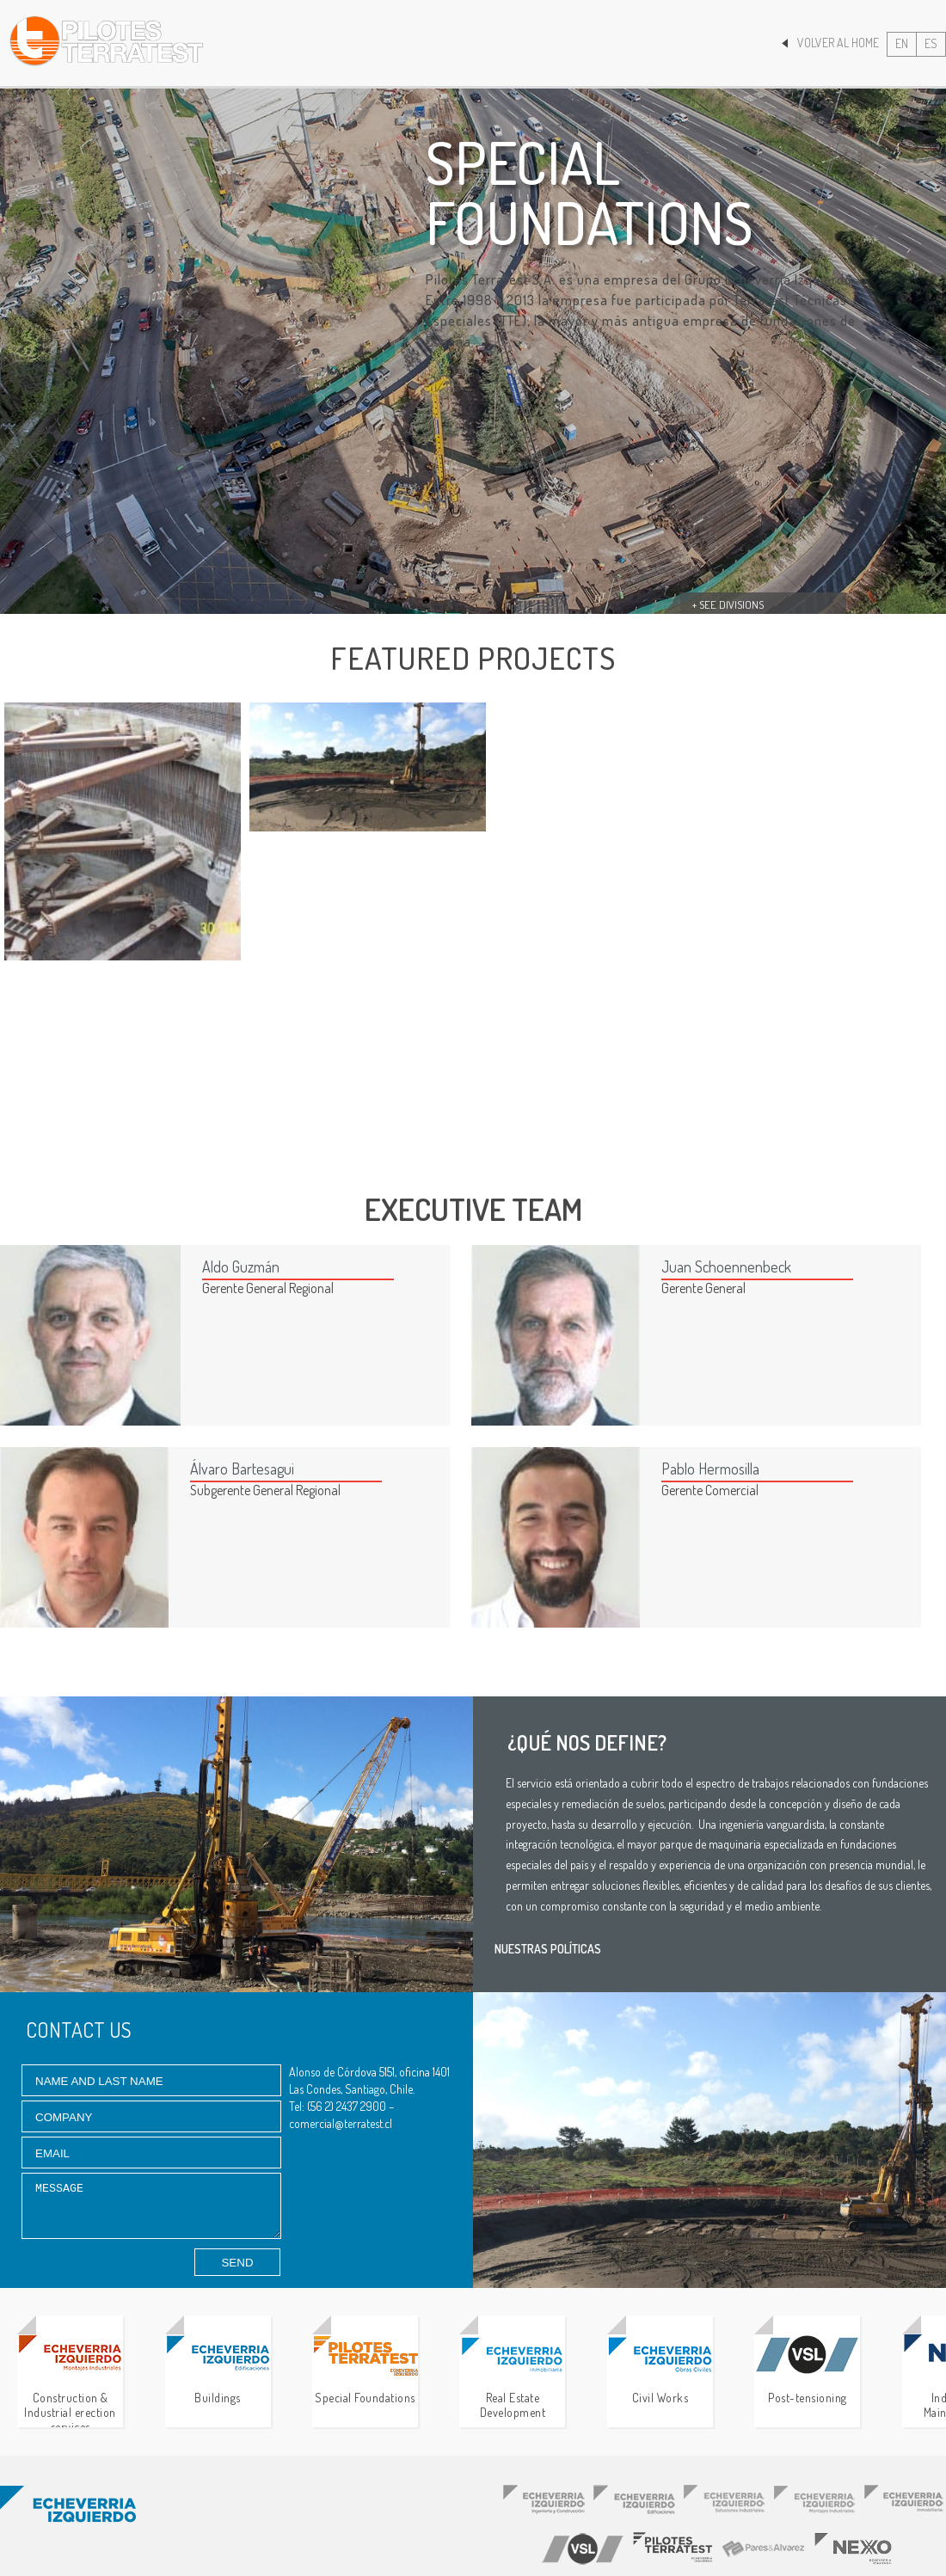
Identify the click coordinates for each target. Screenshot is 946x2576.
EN (901, 43)
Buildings (218, 2369)
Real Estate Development (512, 2377)
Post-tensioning (807, 2369)
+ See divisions (728, 604)
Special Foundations (365, 2369)
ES (930, 43)
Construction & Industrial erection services (70, 2377)
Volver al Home (830, 42)
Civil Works (660, 2369)
